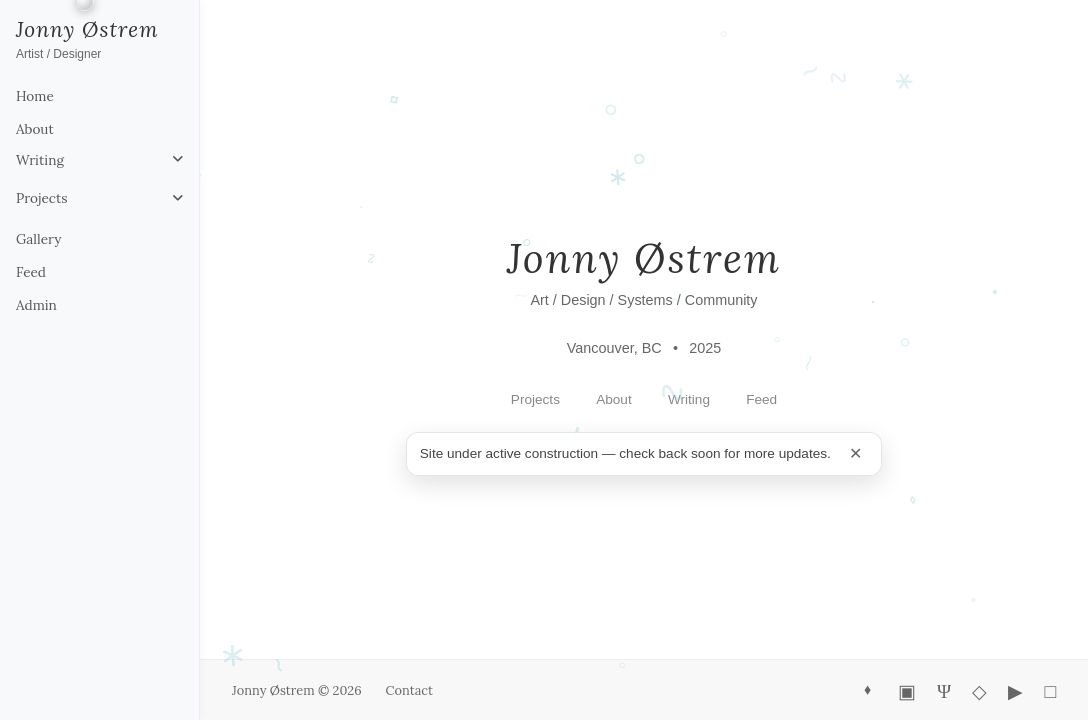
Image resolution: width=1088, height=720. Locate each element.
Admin (36, 305)
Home (35, 96)
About (35, 129)
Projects (42, 198)
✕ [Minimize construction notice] (855, 452)
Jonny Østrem (87, 29)
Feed (31, 272)
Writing (40, 160)
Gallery (38, 239)
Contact (409, 690)
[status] (644, 454)
